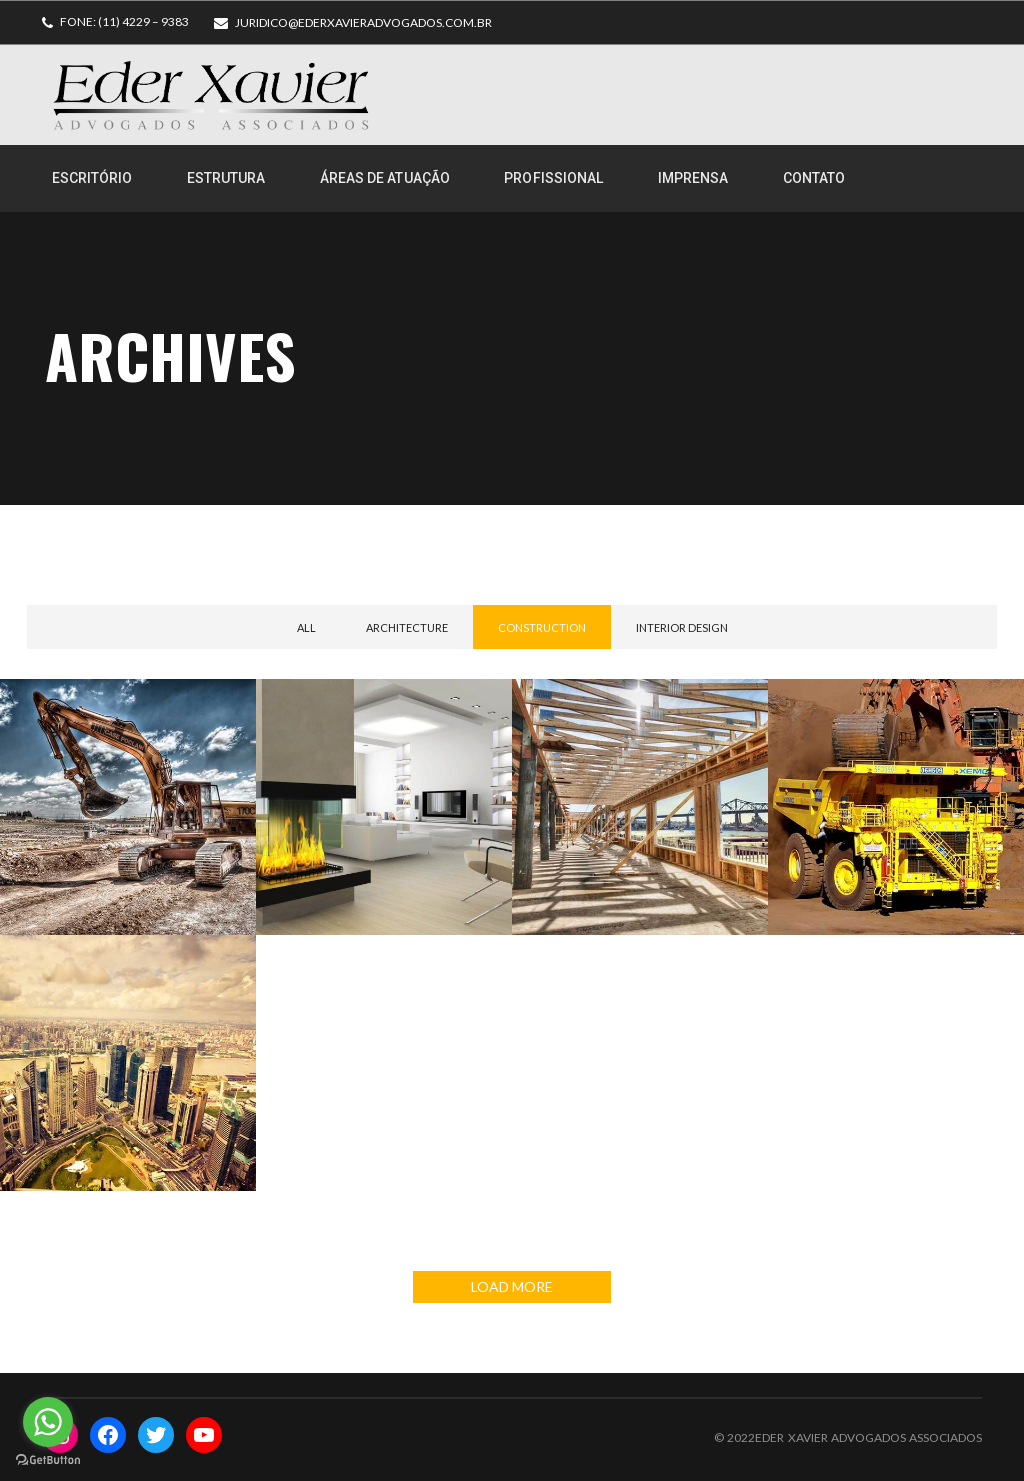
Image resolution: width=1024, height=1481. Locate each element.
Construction (542, 627)
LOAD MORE (512, 1286)
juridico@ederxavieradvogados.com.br (363, 22)
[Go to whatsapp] (48, 1422)
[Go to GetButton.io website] (48, 1460)
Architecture (407, 627)
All (306, 627)
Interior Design (682, 627)
